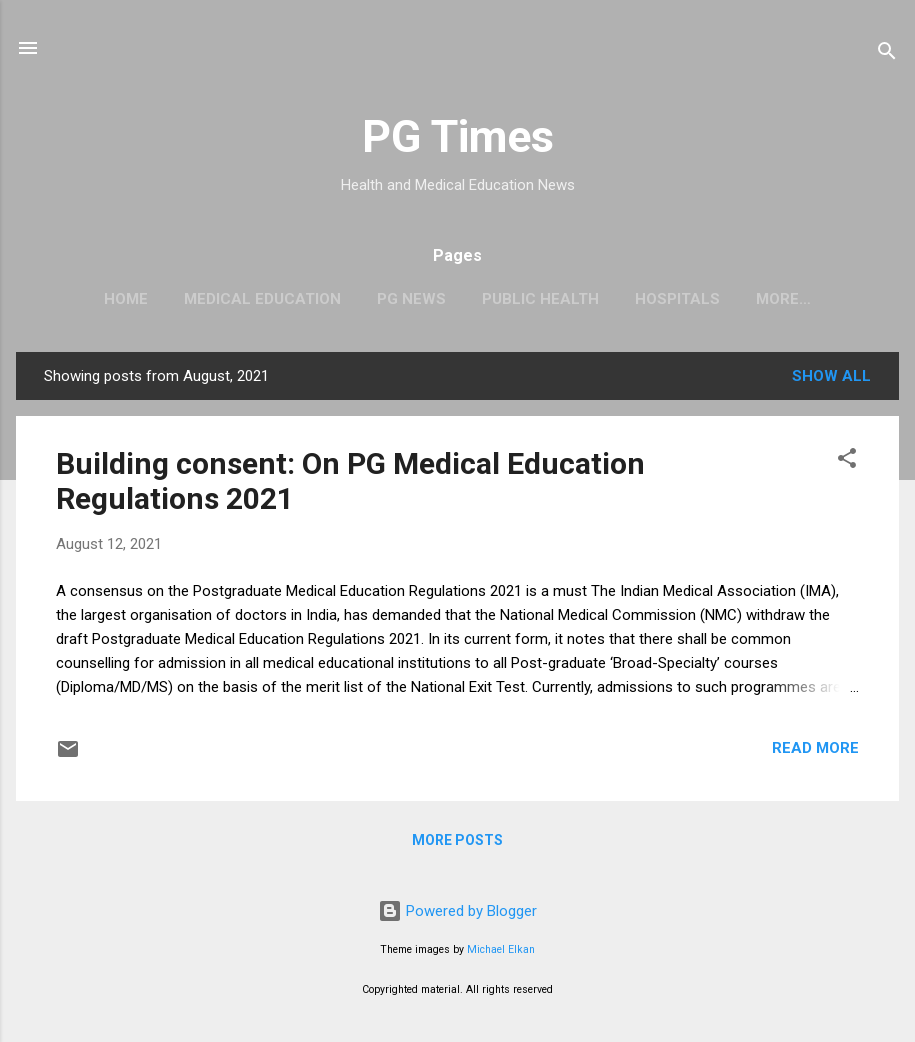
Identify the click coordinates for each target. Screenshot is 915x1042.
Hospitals (647, 299)
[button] (847, 465)
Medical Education (232, 299)
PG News (381, 299)
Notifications (784, 299)
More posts (457, 844)
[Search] (887, 54)
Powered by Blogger (457, 911)
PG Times (458, 136)
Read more (815, 752)
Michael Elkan (501, 949)
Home (96, 299)
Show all (831, 380)
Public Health (510, 299)
